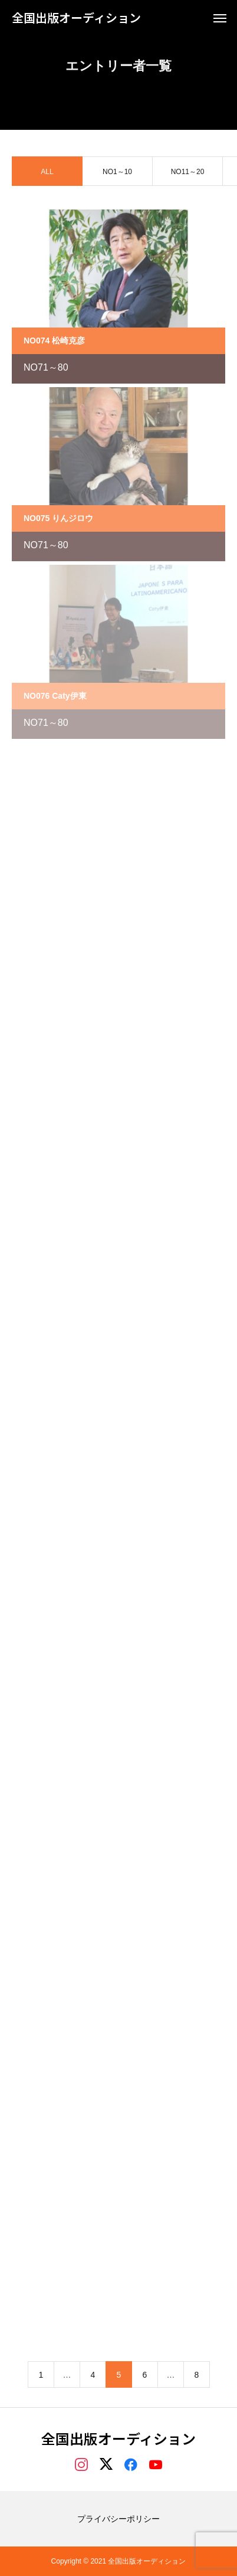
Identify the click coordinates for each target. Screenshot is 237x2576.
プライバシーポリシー (118, 2519)
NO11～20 (188, 173)
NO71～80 (46, 369)
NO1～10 (117, 173)
